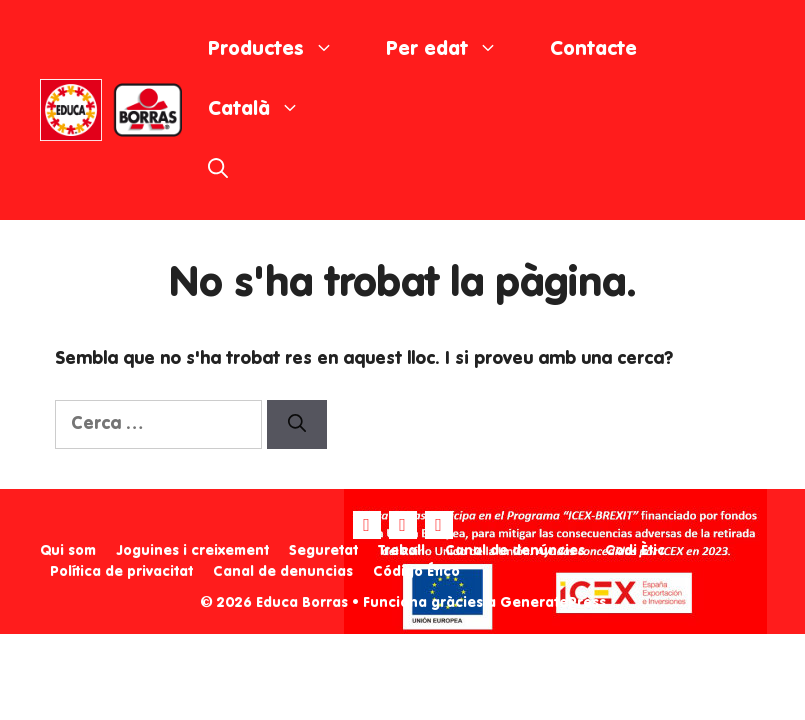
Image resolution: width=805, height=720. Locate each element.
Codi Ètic (635, 551)
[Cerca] (297, 424)
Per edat (455, 50)
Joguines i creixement (192, 551)
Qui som (68, 551)
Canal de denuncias (283, 572)
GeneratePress (553, 603)
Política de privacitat (121, 572)
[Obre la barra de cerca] (218, 170)
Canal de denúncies (515, 551)
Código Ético (416, 572)
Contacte (593, 50)
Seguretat (323, 551)
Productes (284, 50)
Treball (401, 551)
